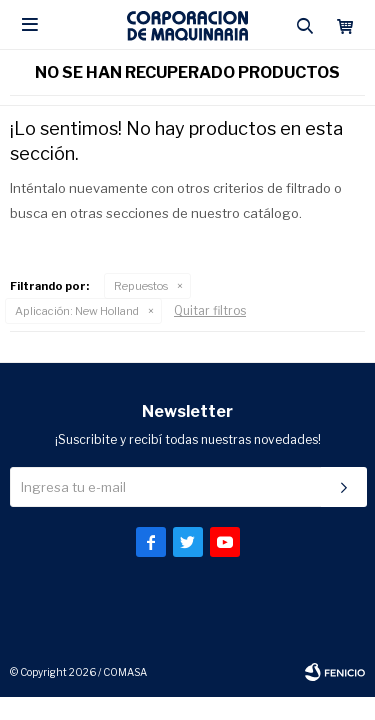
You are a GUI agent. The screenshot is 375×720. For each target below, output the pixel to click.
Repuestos (141, 286)
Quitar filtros (210, 310)
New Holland (77, 311)
